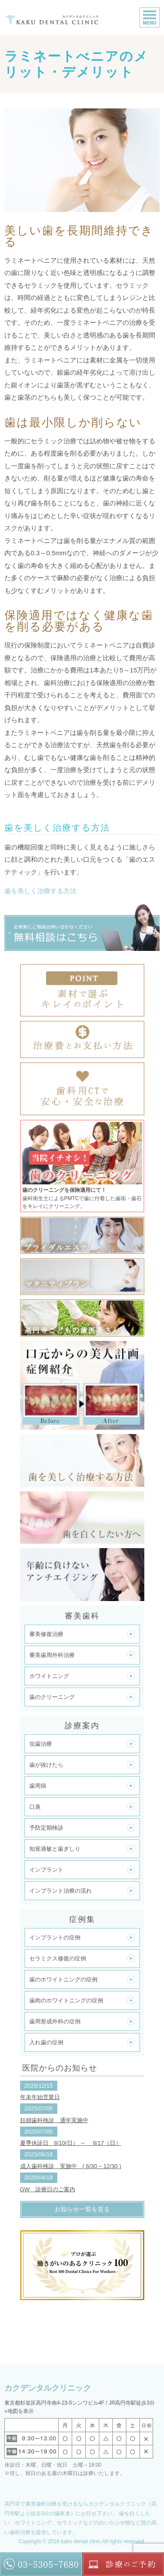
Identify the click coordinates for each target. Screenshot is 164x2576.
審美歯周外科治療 (52, 1655)
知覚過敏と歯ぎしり (54, 1848)
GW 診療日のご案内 (47, 2189)
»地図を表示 (19, 2411)
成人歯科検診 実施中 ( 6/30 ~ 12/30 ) (71, 2166)
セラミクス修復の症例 (57, 1958)
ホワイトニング (49, 1676)
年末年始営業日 (40, 2097)
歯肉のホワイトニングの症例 (66, 2000)
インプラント (46, 1869)
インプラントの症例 (54, 1937)
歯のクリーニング (52, 1697)
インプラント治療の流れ (60, 1890)
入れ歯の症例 (46, 2042)
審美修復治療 (46, 1634)
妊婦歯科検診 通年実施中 (54, 2120)
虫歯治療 (40, 1744)
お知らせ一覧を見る (82, 2209)
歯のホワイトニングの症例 (63, 1979)
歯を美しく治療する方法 (40, 891)
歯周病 (37, 1785)
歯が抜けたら (46, 1764)
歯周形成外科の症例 (54, 2021)
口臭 (35, 1806)
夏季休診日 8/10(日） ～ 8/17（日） (70, 2143)
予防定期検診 (46, 1827)
